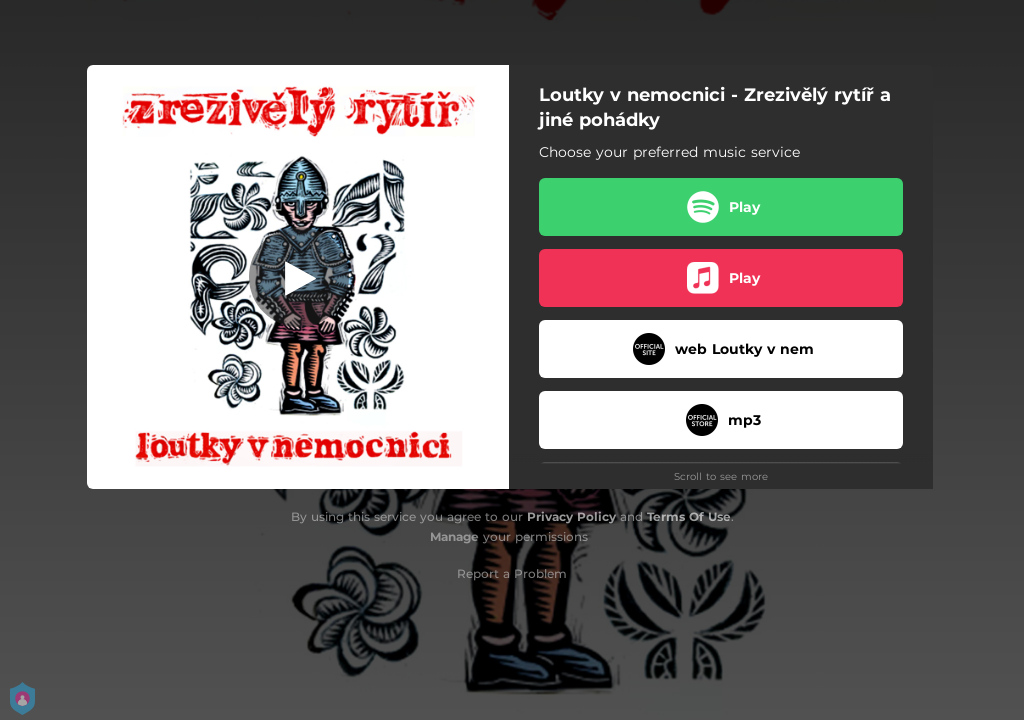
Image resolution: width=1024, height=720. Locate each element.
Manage (454, 536)
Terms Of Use (689, 516)
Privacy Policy (571, 516)
